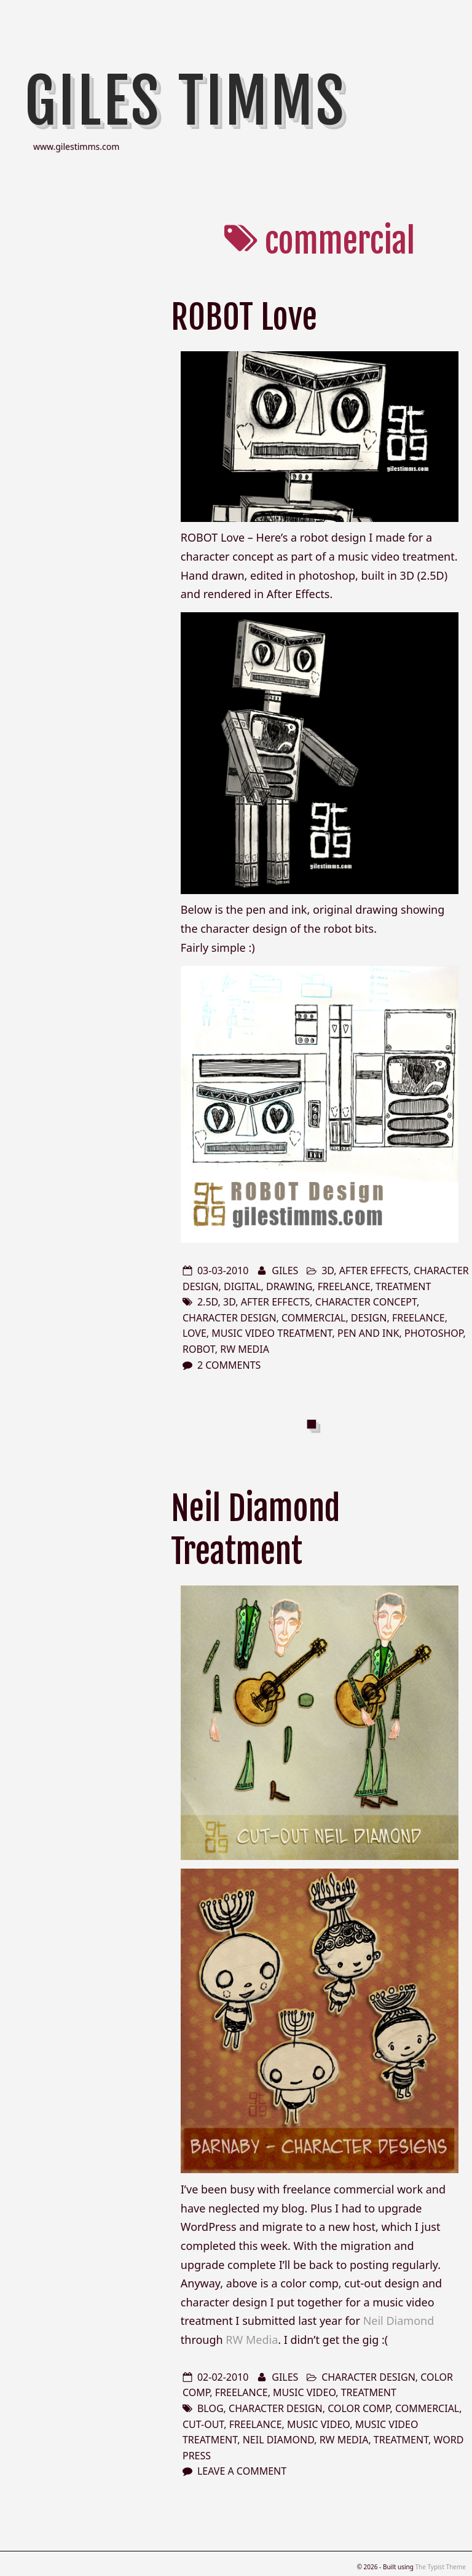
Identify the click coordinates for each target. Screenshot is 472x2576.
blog (210, 2408)
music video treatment (271, 1333)
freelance (344, 1286)
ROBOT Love (244, 317)
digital (242, 1286)
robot (199, 1349)
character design (230, 1318)
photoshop (433, 1333)
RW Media (244, 1349)
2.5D (207, 1302)
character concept (366, 1302)
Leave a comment (241, 2471)
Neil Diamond (399, 2320)
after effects (374, 1270)
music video (304, 2392)
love (194, 1333)
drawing (289, 1286)
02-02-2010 (223, 2377)
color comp (359, 2408)
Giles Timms (186, 101)
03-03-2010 (223, 1270)
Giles (285, 1270)
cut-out (203, 2424)
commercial (313, 1318)
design (369, 1318)
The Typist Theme (440, 2566)
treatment (403, 1286)
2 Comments (229, 1365)
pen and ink (368, 1333)
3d (327, 1270)
